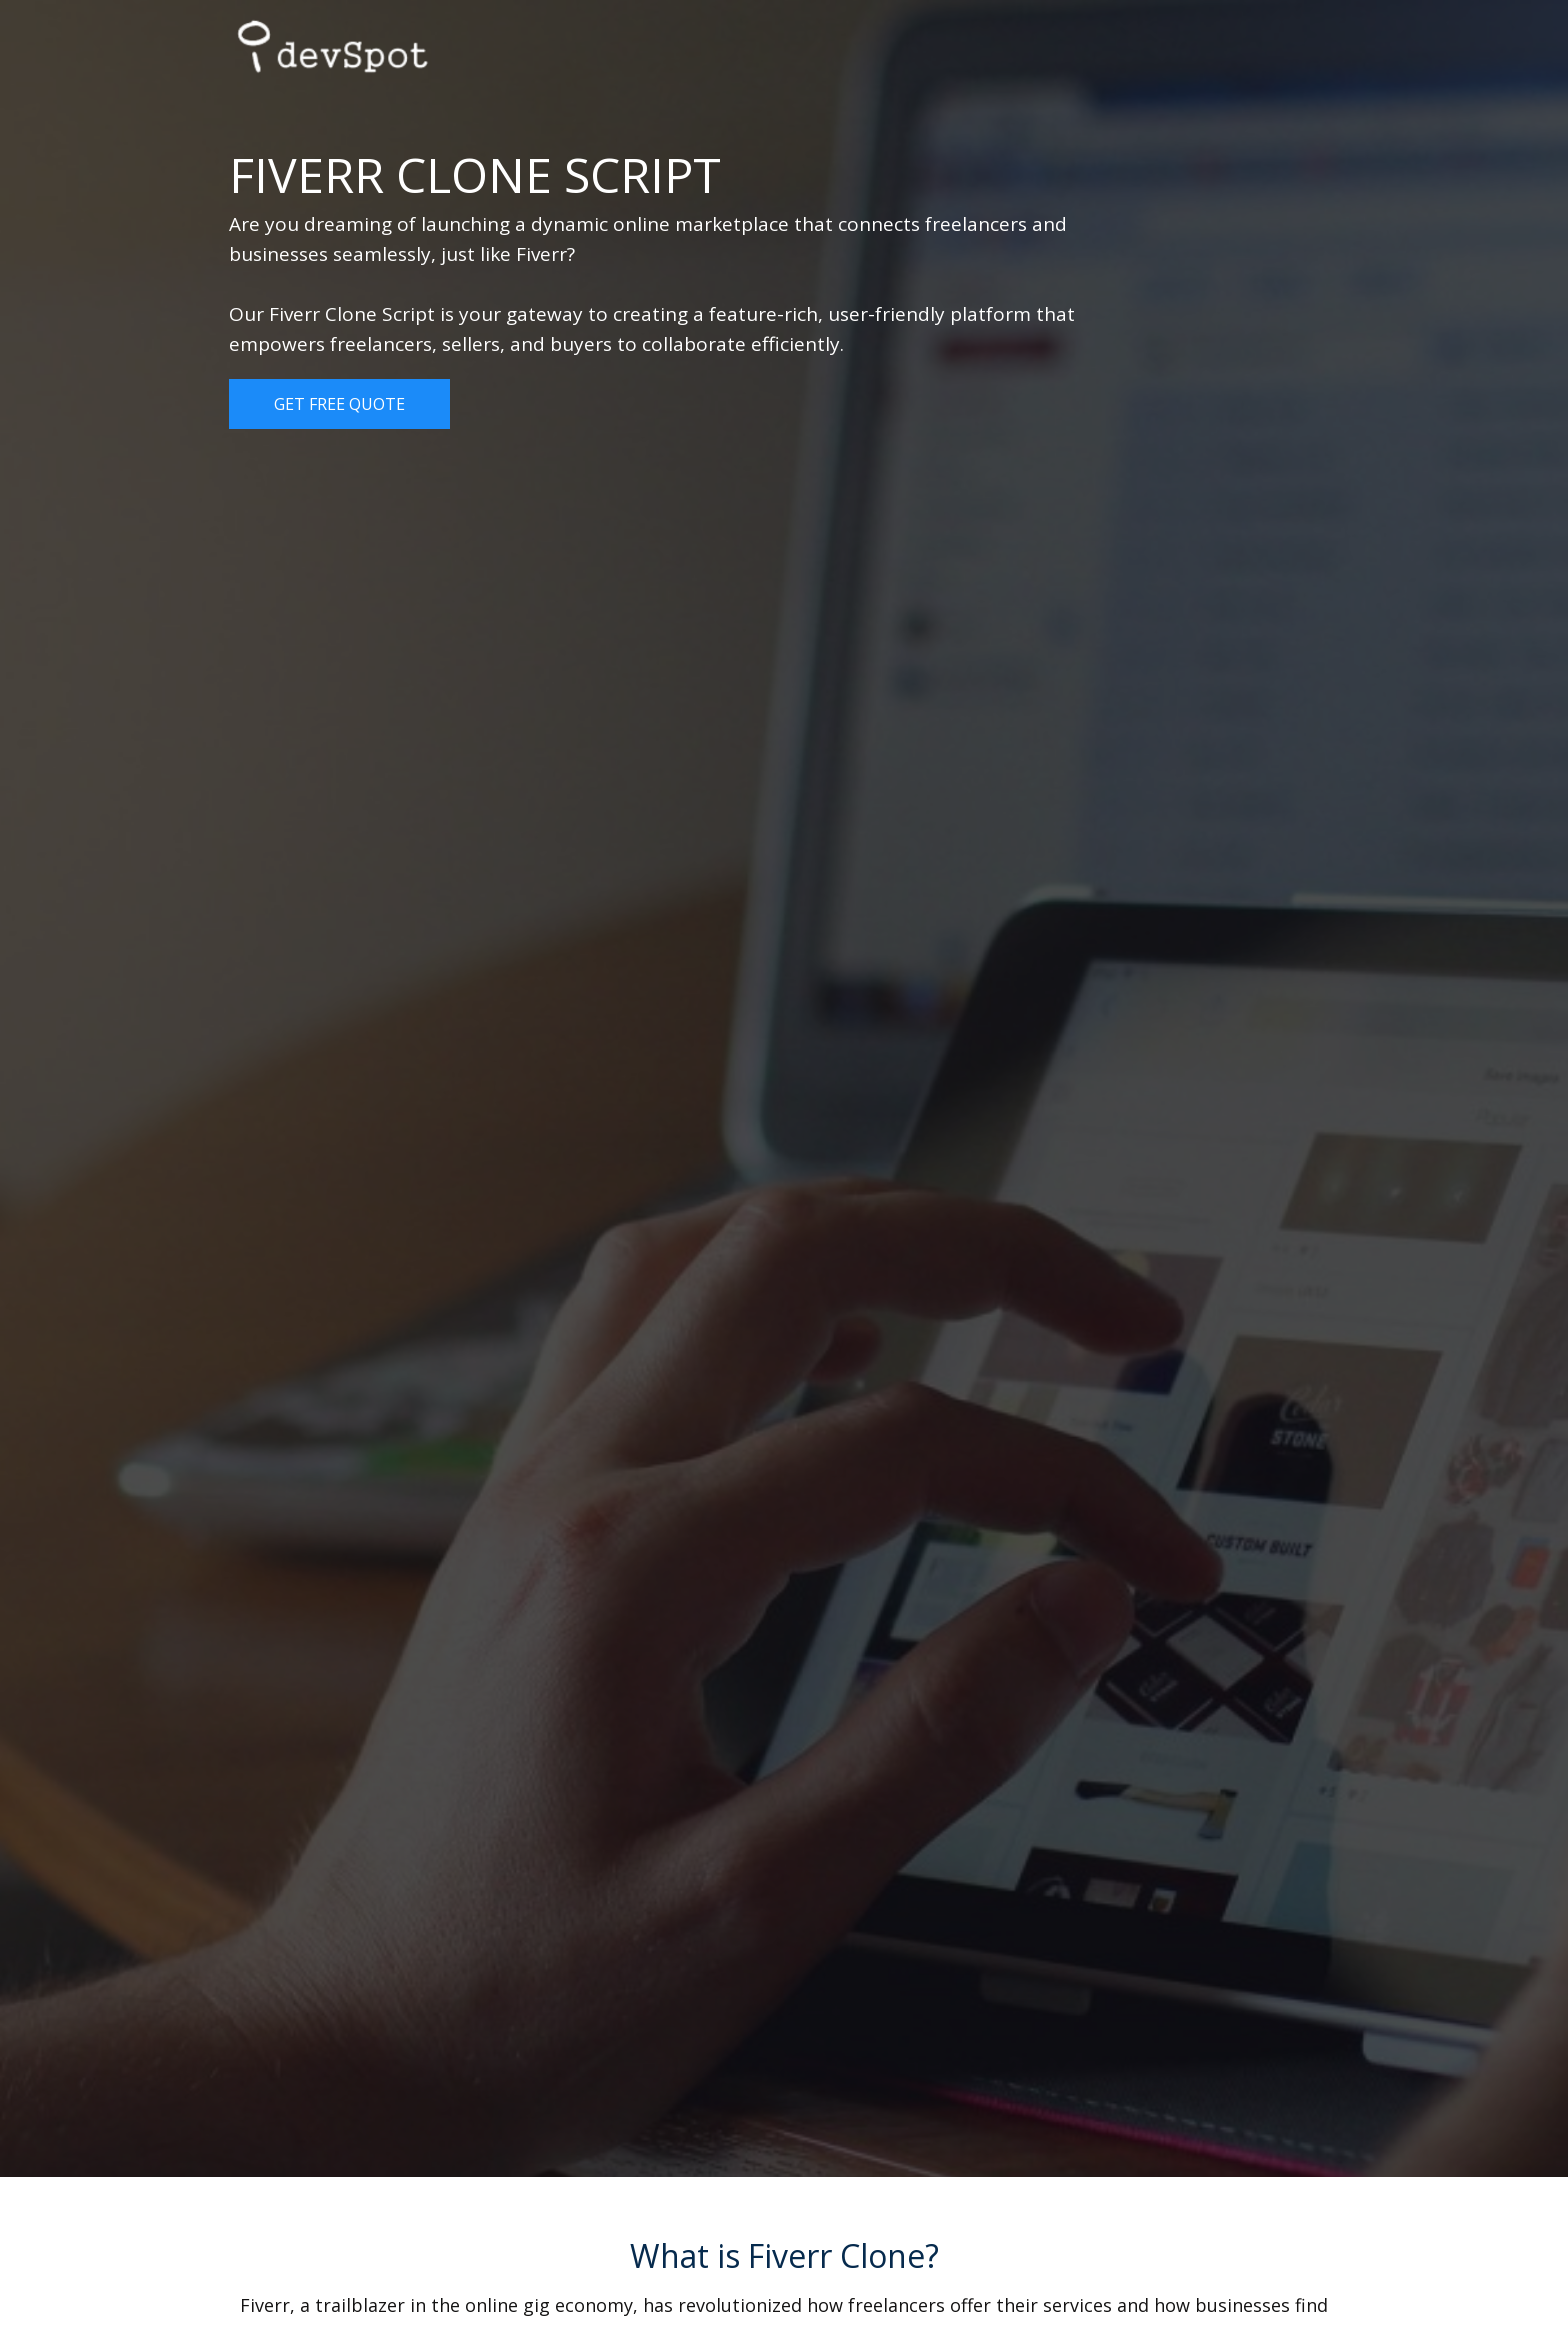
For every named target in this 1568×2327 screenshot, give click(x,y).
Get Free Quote (339, 404)
